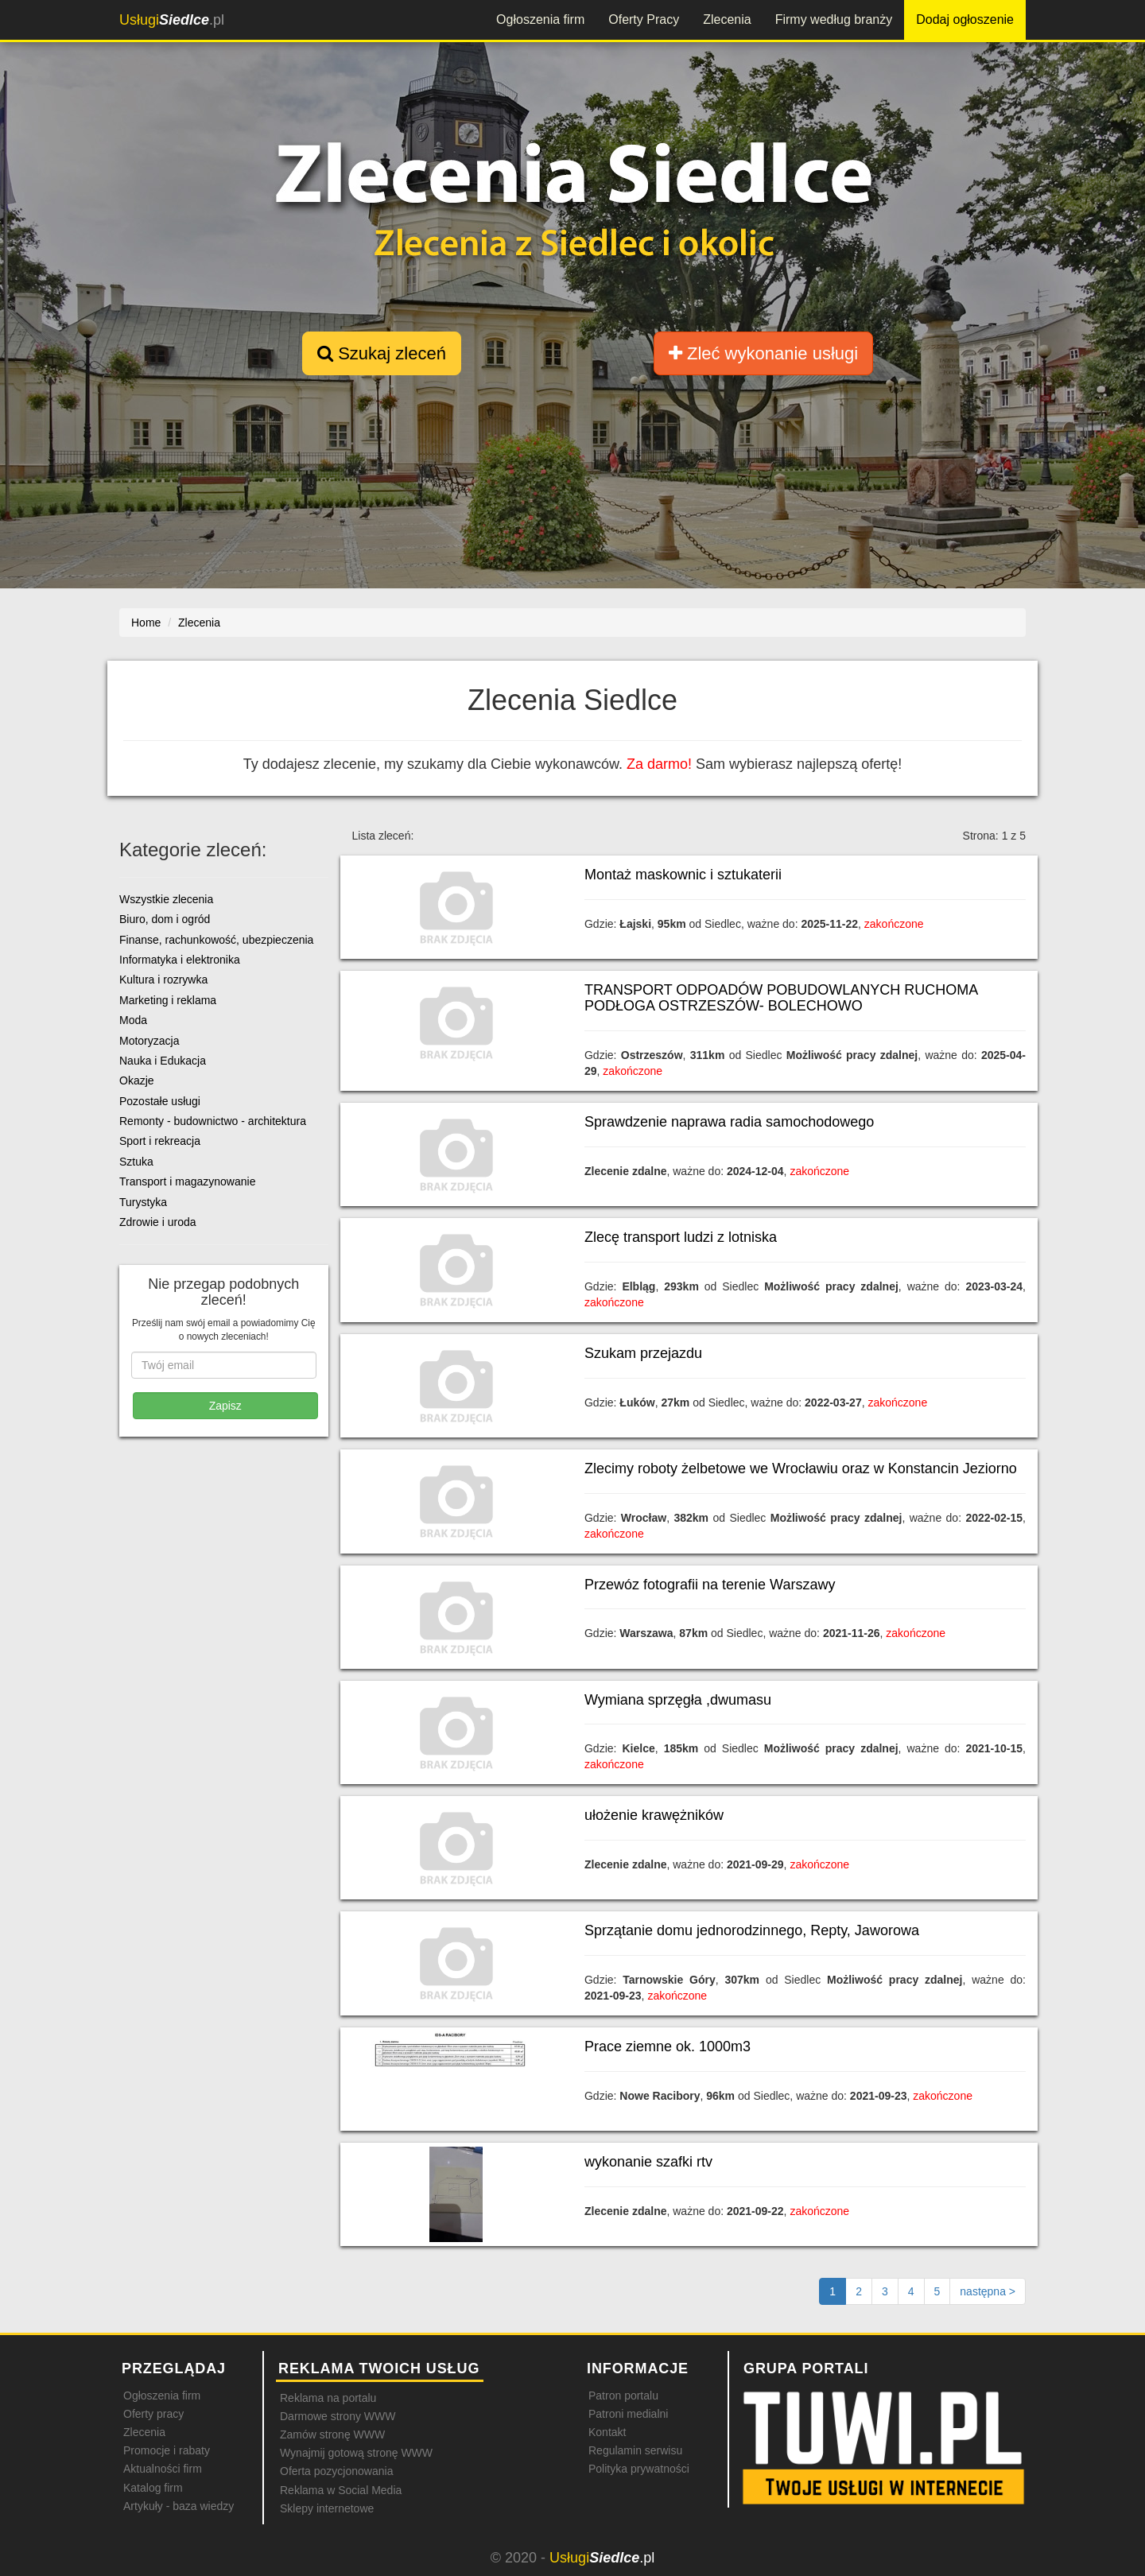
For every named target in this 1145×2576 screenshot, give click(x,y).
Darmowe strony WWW (337, 2416)
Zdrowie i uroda (157, 1222)
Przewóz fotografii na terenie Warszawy (709, 1585)
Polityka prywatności (638, 2468)
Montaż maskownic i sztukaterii (683, 875)
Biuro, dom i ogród (164, 919)
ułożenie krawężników (654, 1815)
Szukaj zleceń (381, 353)
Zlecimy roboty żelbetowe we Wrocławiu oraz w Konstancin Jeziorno (800, 1468)
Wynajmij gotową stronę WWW (356, 2452)
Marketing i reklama (167, 1000)
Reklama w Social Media (341, 2490)
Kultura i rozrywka (163, 979)
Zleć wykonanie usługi (763, 353)
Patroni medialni (628, 2413)
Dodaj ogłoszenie (965, 19)
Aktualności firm (162, 2468)
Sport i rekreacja (159, 1141)
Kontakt (607, 2432)
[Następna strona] (987, 2291)
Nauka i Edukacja (162, 1060)
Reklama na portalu (328, 2398)
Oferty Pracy (643, 19)
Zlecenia (727, 19)
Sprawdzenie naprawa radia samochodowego (729, 1122)
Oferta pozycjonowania (336, 2471)
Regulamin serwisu (635, 2450)
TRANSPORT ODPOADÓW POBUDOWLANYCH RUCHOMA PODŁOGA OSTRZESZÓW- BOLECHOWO (780, 998)
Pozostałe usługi (159, 1101)
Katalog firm (153, 2487)
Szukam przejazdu (643, 1353)
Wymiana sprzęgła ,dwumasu (677, 1700)
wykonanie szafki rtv (648, 2162)
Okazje (136, 1080)
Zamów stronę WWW (332, 2434)
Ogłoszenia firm (540, 19)
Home (146, 622)
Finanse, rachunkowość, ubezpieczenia (216, 939)
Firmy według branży (834, 19)
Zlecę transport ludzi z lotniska (680, 1237)
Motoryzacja (149, 1040)
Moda (133, 1020)
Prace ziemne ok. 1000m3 (667, 2046)
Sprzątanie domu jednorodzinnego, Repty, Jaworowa (751, 1930)
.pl (171, 20)
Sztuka (136, 1161)
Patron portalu (623, 2395)
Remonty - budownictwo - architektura (212, 1121)
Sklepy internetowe (327, 2508)
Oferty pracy (153, 2413)
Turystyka (143, 1202)
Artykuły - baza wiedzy (178, 2506)
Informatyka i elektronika (179, 959)
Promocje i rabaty (166, 2450)
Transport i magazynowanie (187, 1181)
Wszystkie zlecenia (166, 899)
